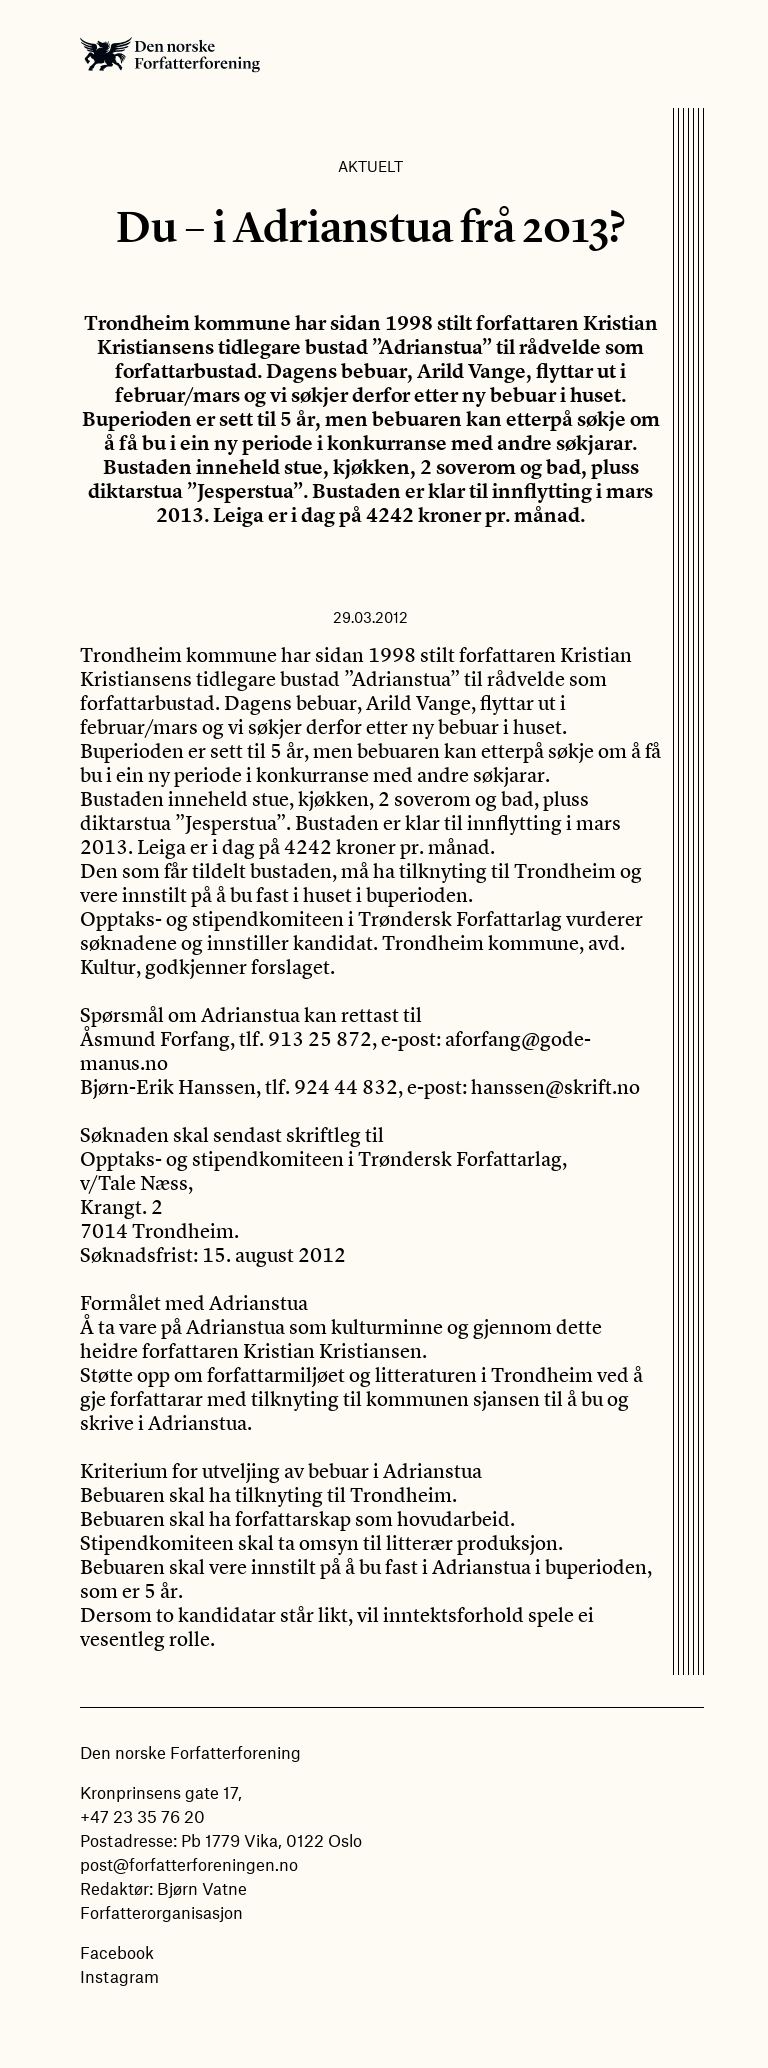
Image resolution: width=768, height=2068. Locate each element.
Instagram (119, 1976)
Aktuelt (370, 166)
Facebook (117, 1952)
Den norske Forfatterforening (170, 54)
